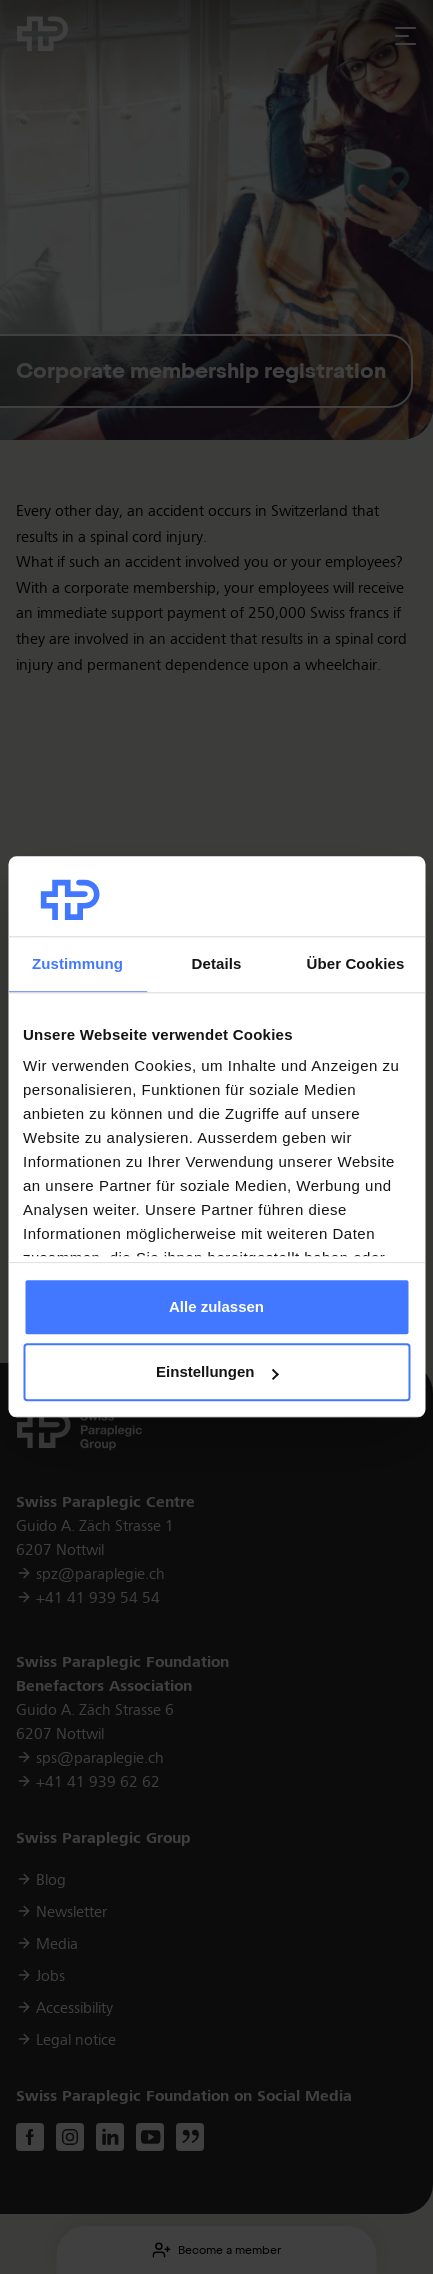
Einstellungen (217, 1372)
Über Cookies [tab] (356, 963)
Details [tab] (217, 963)
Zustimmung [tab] (77, 963)
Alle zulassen (216, 1306)
